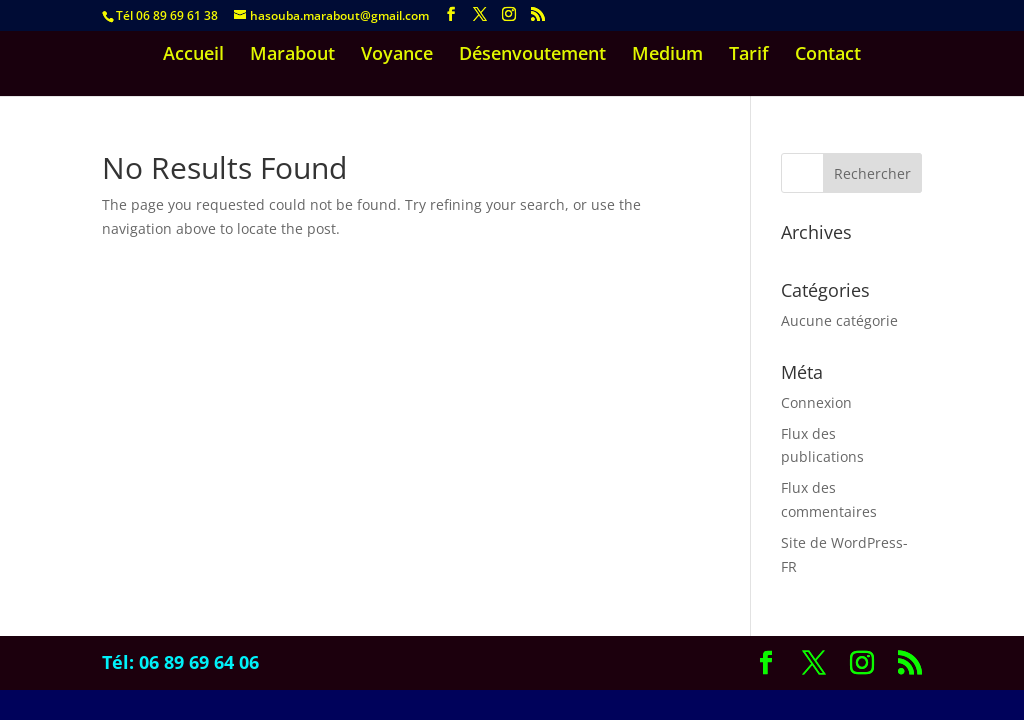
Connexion (816, 402)
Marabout (292, 55)
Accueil (193, 55)
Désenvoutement (532, 55)
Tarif (749, 55)
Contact (828, 55)
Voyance (397, 55)
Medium (667, 55)
